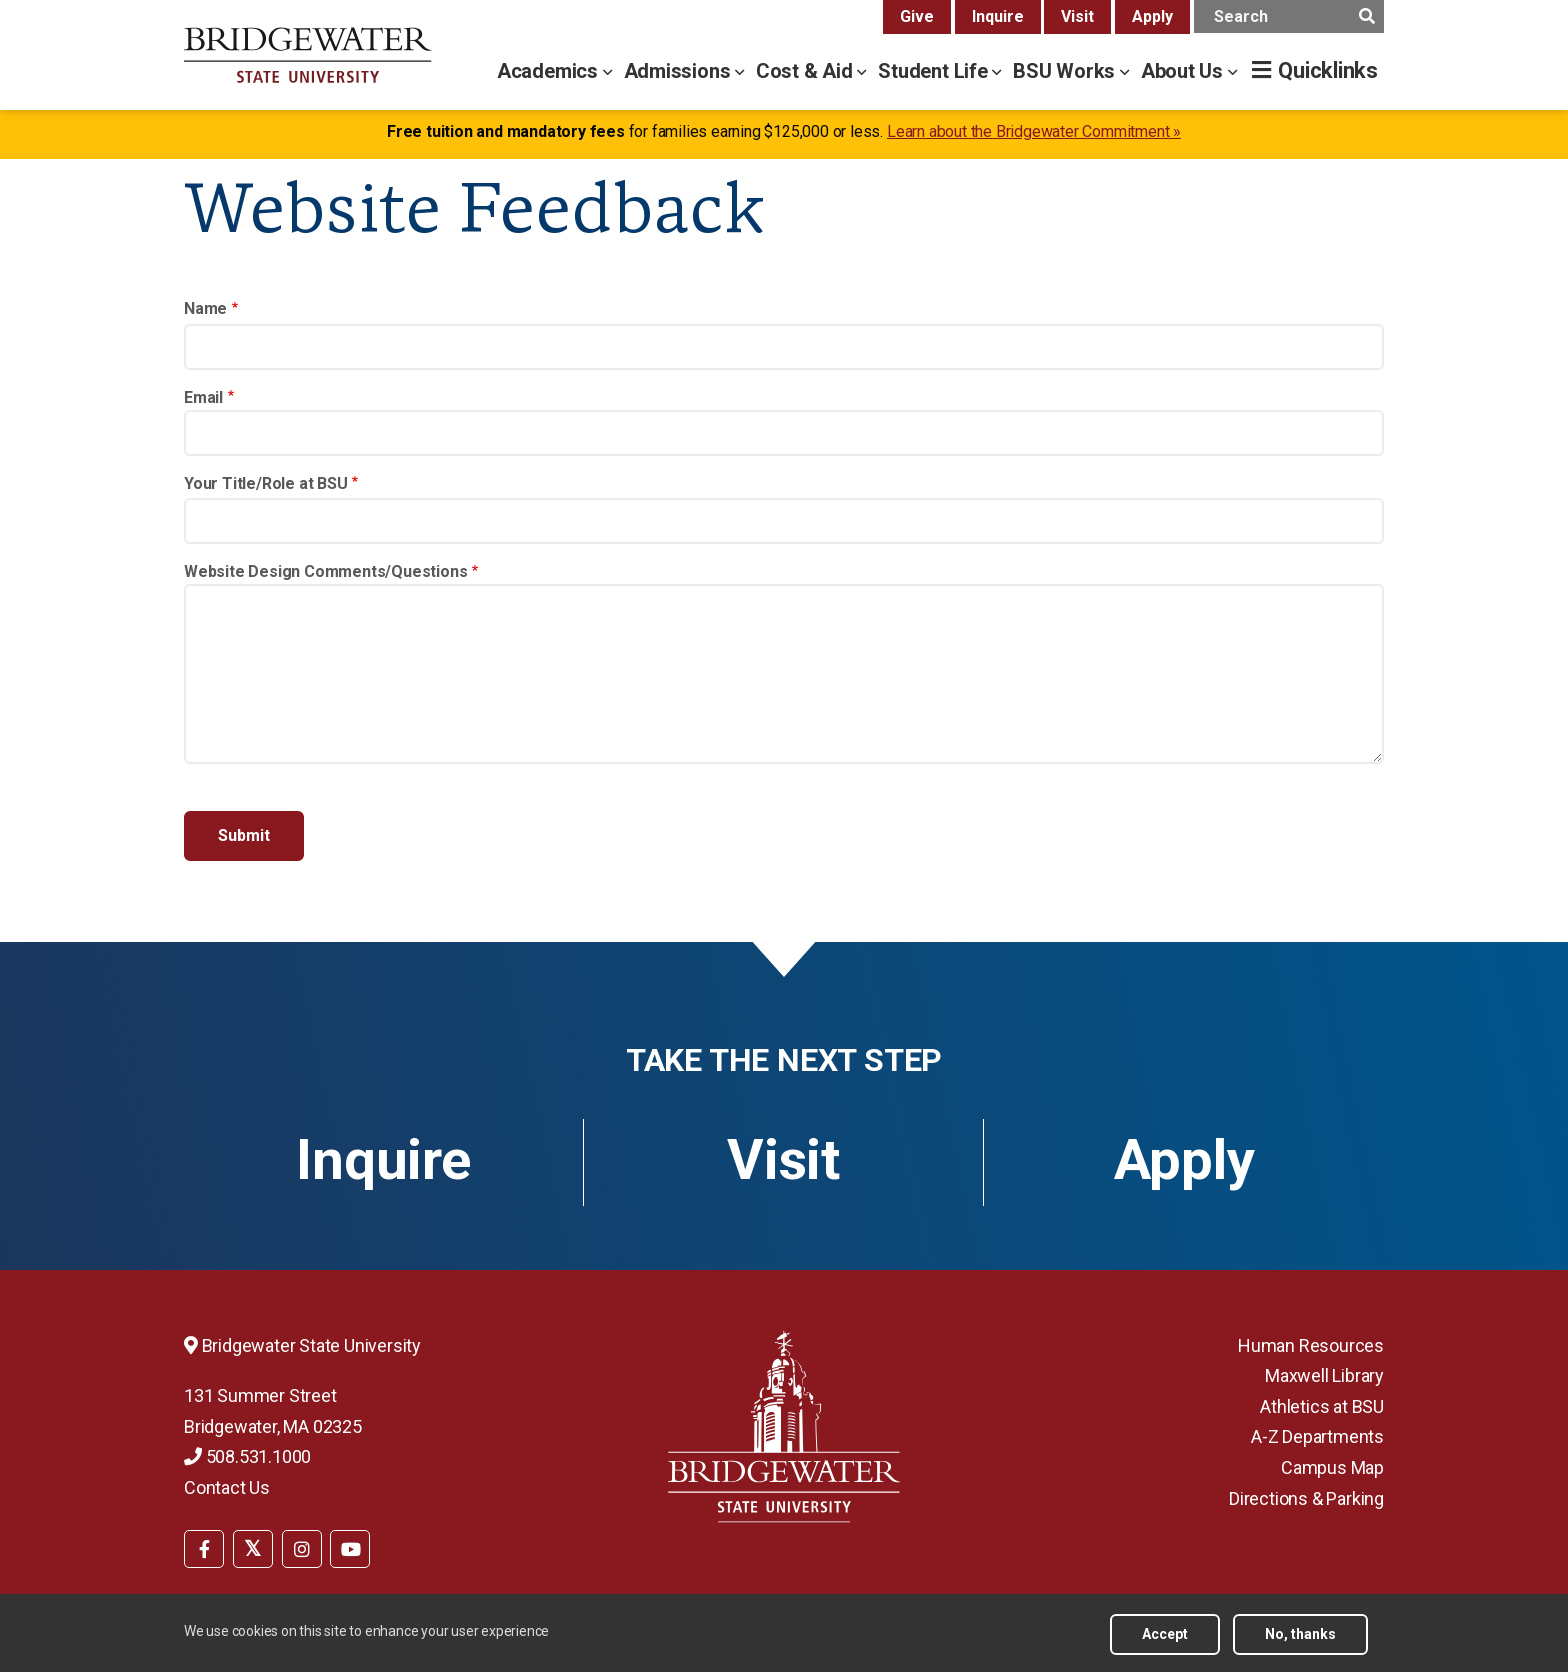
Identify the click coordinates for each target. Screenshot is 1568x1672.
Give (917, 16)
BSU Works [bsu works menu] (1066, 71)
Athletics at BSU (1322, 1406)
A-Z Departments (1317, 1436)
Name (205, 308)
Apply (1152, 16)
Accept (1165, 1634)
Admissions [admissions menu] (680, 71)
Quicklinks (1328, 70)
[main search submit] (1366, 16)
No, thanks (1300, 1634)
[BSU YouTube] (350, 1549)
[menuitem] (204, 1547)
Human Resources (1311, 1345)
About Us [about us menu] (1184, 71)
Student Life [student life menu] (935, 71)
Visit (1077, 16)
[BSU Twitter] (253, 1549)
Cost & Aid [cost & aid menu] (807, 71)
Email (203, 397)
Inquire (998, 16)
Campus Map (1332, 1467)
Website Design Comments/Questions (325, 571)
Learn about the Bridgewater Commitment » (1034, 131)
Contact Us (227, 1487)
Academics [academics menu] (550, 71)
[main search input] (1289, 16)
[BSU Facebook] (204, 1549)
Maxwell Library (1324, 1375)
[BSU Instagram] (302, 1549)
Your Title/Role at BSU (266, 483)
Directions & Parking (1306, 1498)
